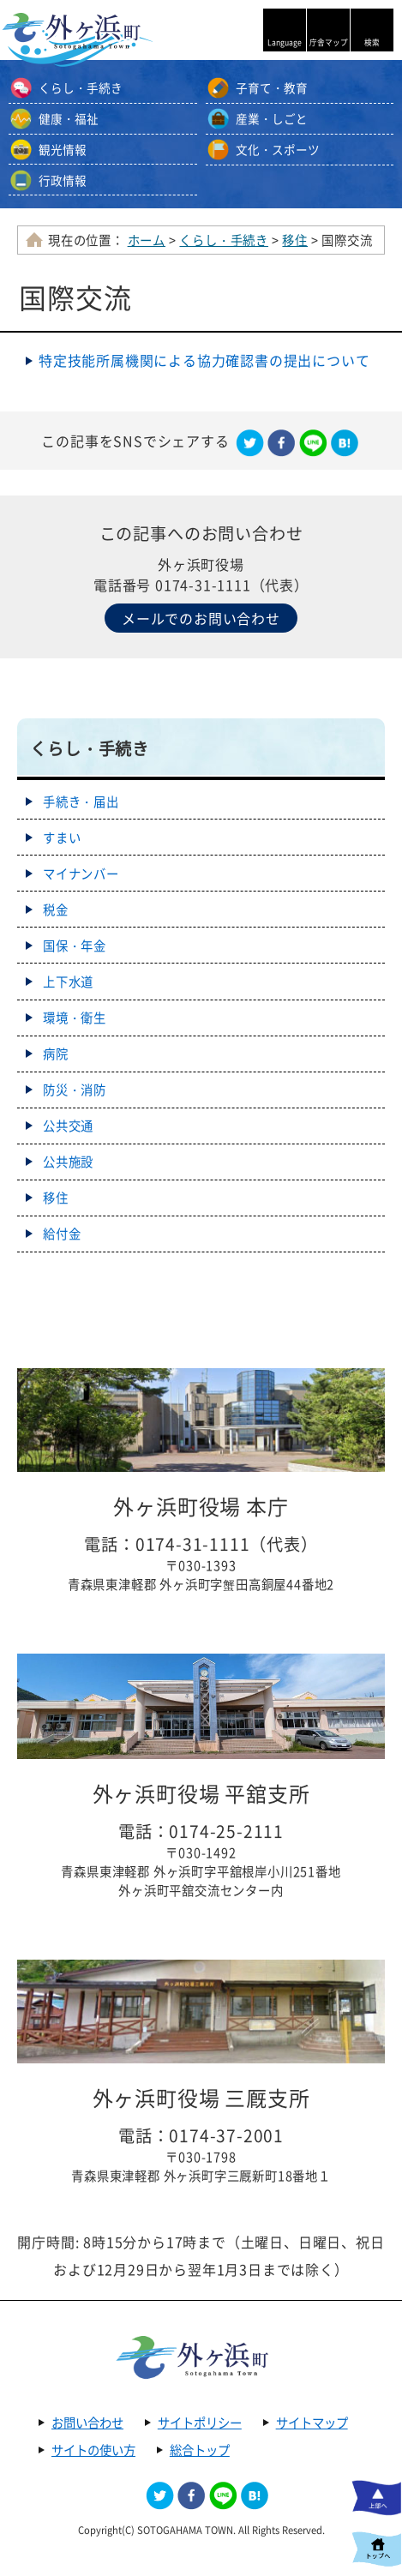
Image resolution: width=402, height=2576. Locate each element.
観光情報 (63, 149)
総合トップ (200, 2450)
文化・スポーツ (278, 149)
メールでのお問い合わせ (201, 618)
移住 (295, 240)
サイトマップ (312, 2422)
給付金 (62, 1233)
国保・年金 (74, 945)
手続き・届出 (81, 801)
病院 (56, 1053)
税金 (56, 909)
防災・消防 (74, 1089)
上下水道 (68, 981)
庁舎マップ (328, 42)
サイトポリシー (200, 2422)
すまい (62, 837)
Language (284, 42)
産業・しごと (272, 118)
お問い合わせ (87, 2422)
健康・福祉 (69, 118)
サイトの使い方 (93, 2450)
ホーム (146, 240)
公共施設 (68, 1161)
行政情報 (63, 180)
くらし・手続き (81, 87)
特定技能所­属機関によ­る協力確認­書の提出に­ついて (204, 360)
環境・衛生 (74, 1017)
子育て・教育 (272, 87)
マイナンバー (81, 873)
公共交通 (68, 1125)
